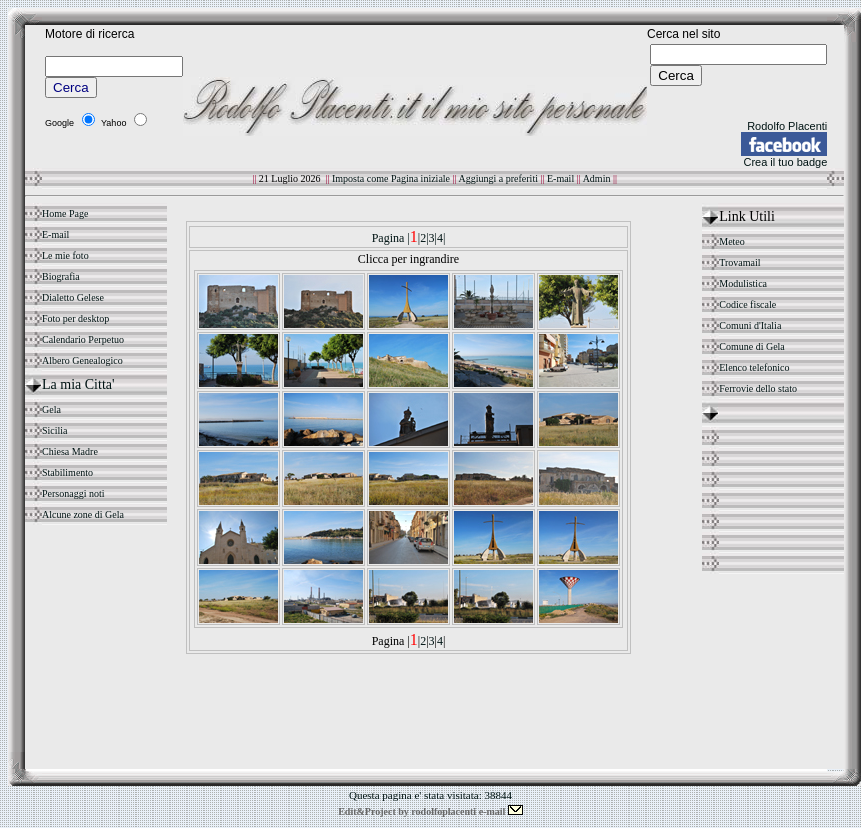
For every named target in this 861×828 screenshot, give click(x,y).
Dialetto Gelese (73, 297)
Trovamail (739, 262)
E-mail (560, 178)
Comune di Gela (752, 346)
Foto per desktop (75, 318)
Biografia (61, 276)
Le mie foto (65, 255)
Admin (597, 178)
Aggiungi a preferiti (500, 178)
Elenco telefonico (754, 367)
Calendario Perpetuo (83, 339)
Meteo (732, 241)
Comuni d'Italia (750, 325)
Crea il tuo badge (785, 162)
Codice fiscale (747, 304)
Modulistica (743, 283)
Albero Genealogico (82, 360)
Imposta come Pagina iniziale (391, 178)
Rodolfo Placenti (787, 126)
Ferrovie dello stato (758, 388)
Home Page (65, 213)
